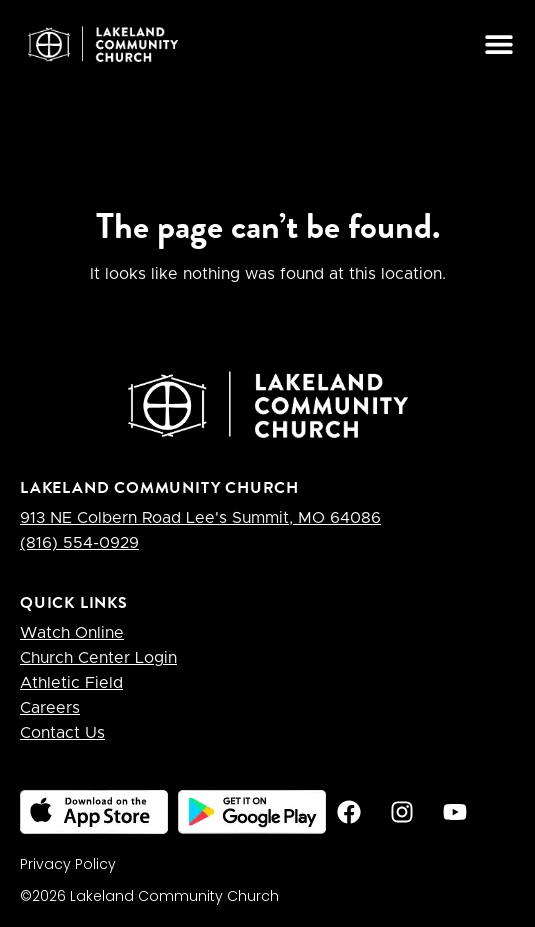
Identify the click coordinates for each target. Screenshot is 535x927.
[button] (498, 43)
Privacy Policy (68, 864)
